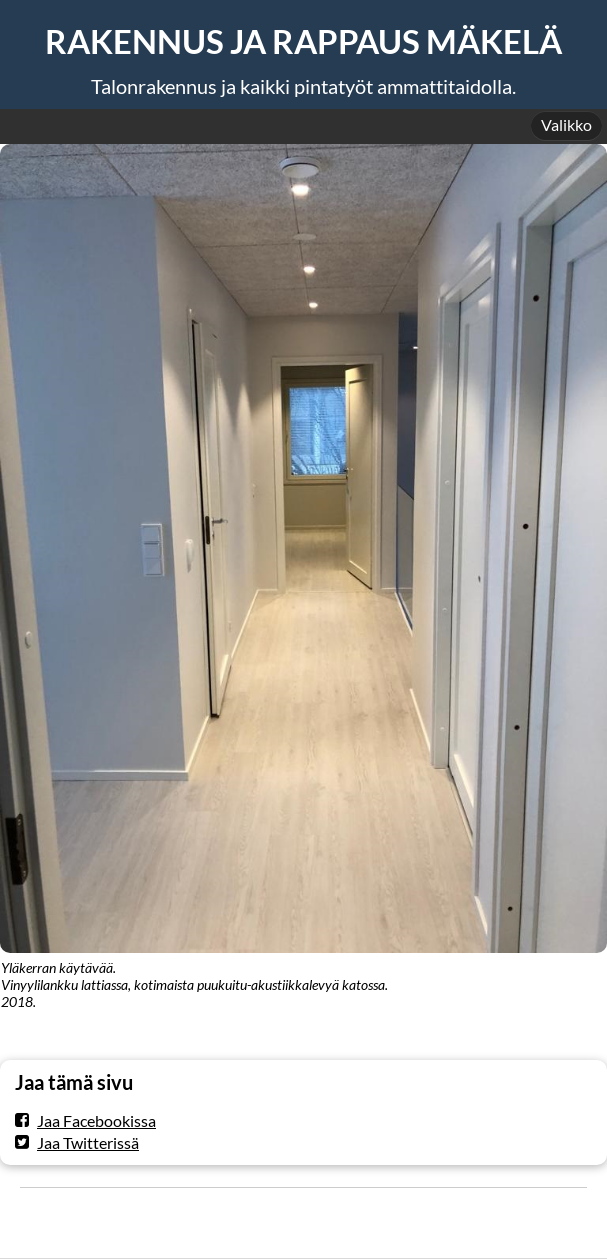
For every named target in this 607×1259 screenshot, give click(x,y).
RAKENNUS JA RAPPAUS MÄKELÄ (303, 41)
